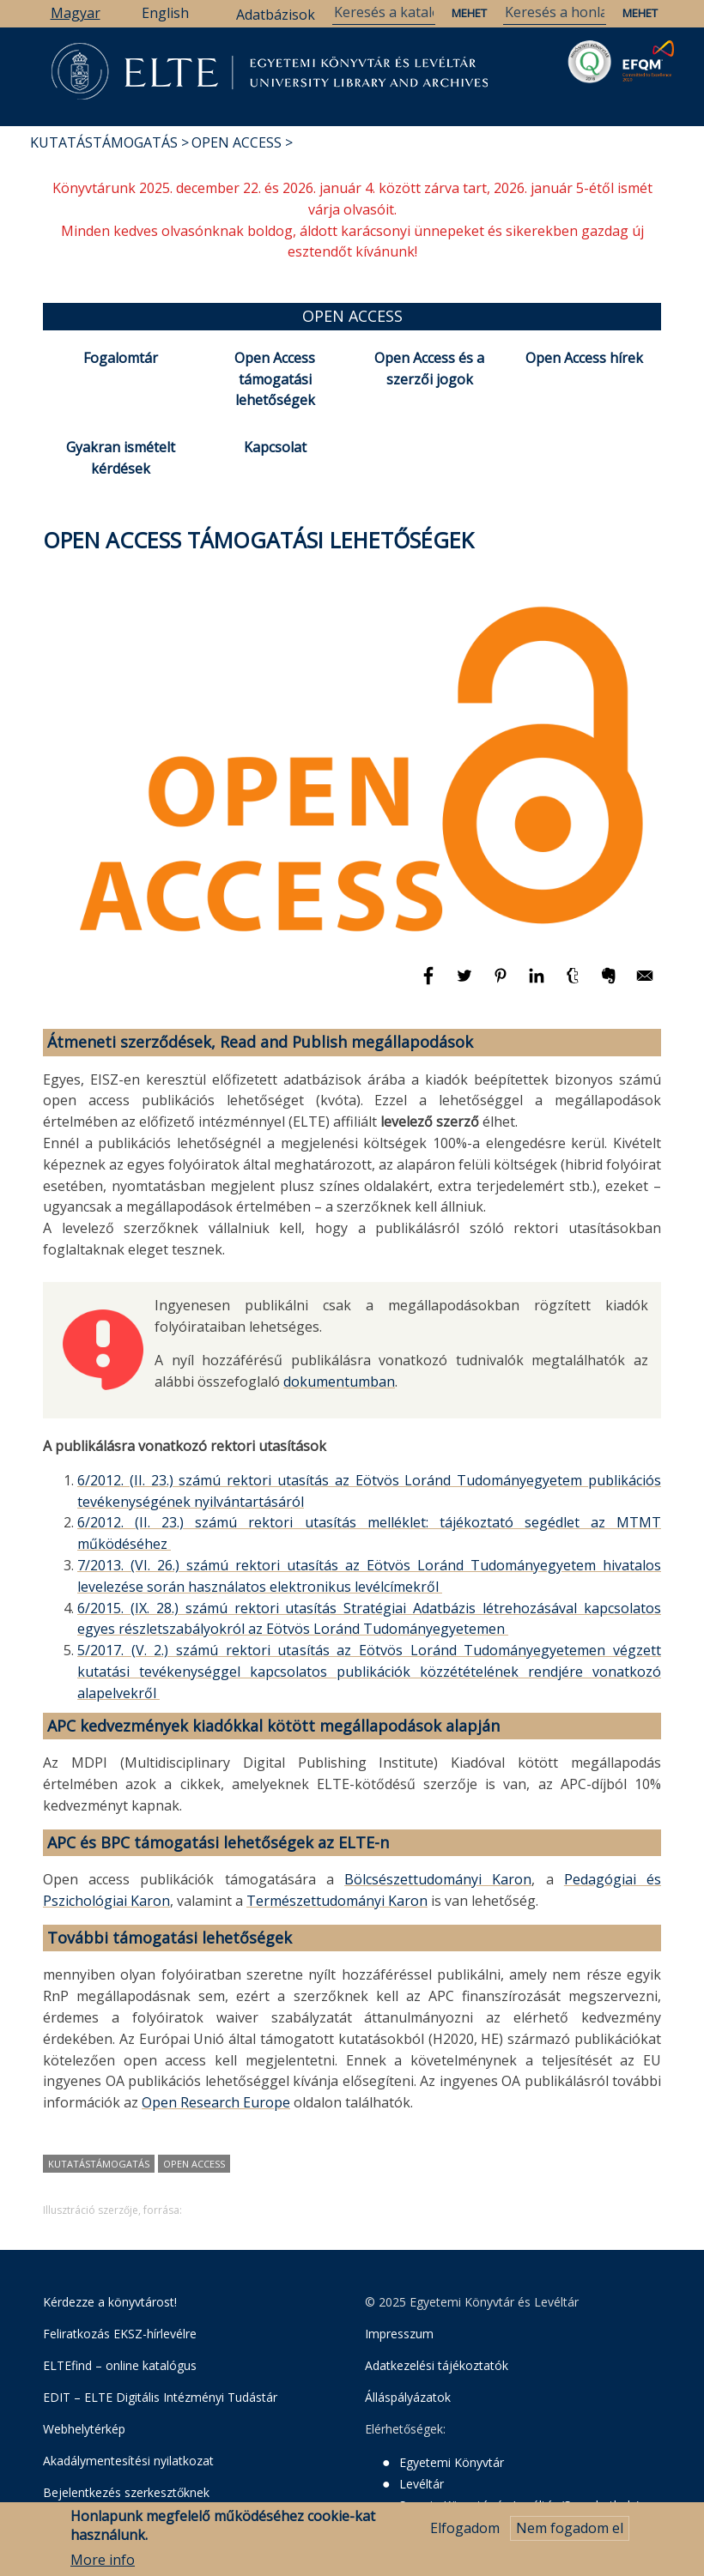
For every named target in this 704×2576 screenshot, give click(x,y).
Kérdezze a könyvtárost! (110, 2302)
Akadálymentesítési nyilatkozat (128, 2460)
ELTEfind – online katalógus (120, 2365)
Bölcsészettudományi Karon (437, 1879)
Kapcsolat (275, 447)
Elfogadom (465, 2534)
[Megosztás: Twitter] (466, 983)
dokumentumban (339, 1381)
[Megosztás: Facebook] (430, 983)
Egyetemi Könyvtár (451, 2462)
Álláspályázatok (408, 2397)
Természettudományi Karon (337, 1900)
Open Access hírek (584, 357)
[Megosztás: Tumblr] (574, 983)
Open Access (236, 142)
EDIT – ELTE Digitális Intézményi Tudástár (160, 2397)
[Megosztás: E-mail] (645, 983)
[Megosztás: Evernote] (610, 983)
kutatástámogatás (98, 2163)
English (165, 12)
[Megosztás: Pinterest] (502, 983)
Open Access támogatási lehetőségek (274, 379)
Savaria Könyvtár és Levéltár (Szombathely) (519, 2505)
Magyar (75, 12)
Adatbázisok (275, 14)
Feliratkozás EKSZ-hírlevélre (120, 2333)
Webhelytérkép (84, 2429)
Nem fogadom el (569, 2534)
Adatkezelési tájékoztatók (436, 2365)
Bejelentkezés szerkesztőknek (126, 2492)
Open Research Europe (216, 2102)
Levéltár (421, 2484)
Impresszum (399, 2333)
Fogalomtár (120, 357)
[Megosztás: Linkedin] (538, 983)
